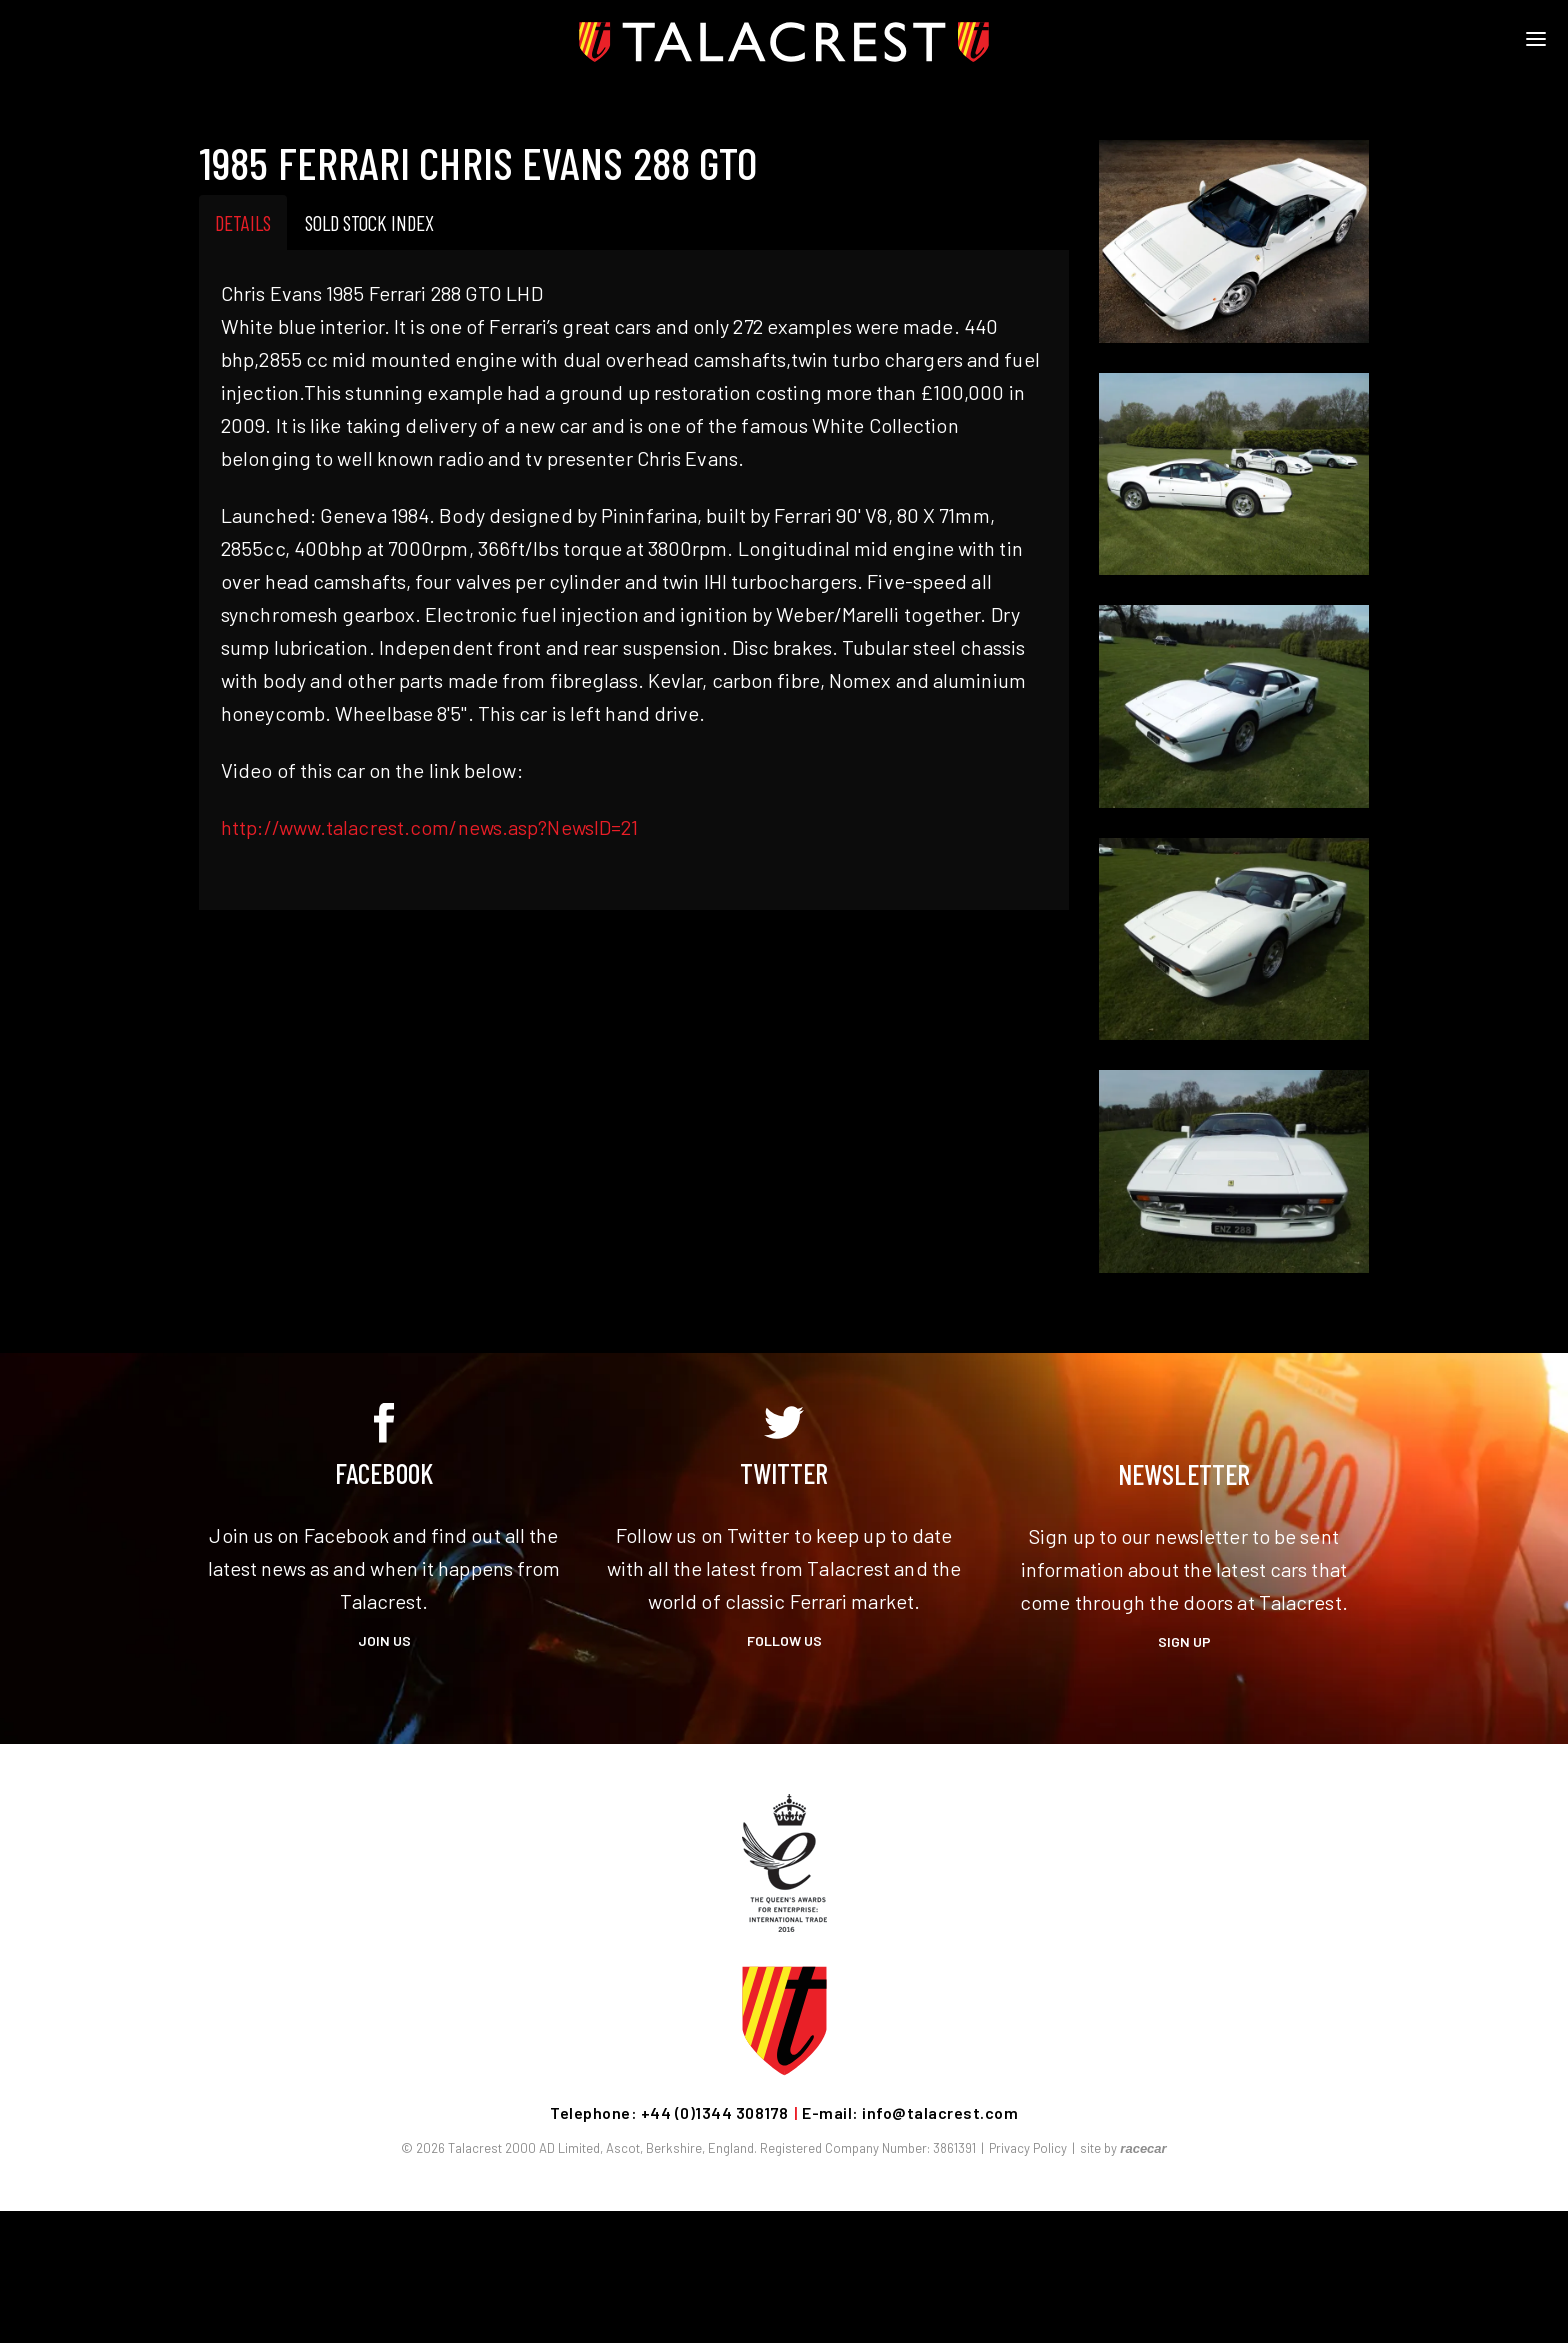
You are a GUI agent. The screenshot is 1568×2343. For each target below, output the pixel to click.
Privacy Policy (1028, 2148)
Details (243, 222)
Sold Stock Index (369, 222)
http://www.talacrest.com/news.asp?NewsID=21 (429, 827)
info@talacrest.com (940, 2112)
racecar (1143, 2148)
